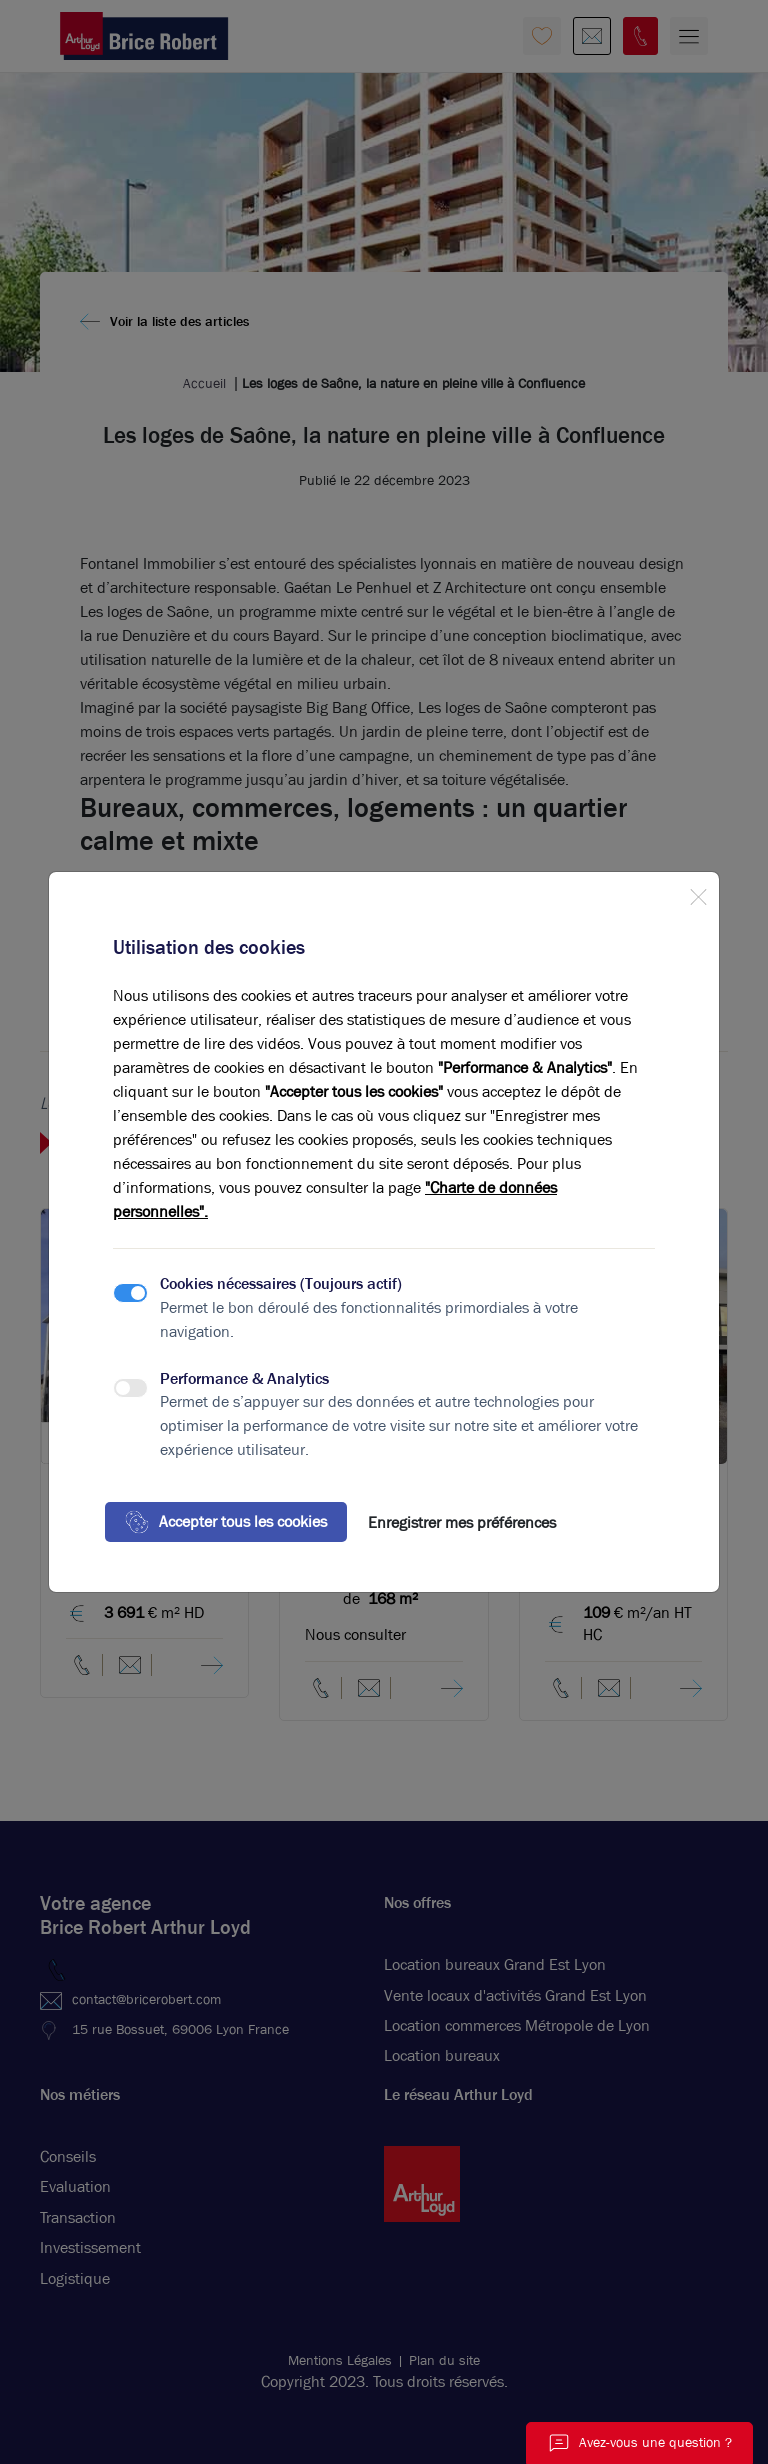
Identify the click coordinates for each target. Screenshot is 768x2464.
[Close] (698, 893)
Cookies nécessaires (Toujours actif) (281, 1283)
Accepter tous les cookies (226, 1522)
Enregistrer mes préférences (462, 1522)
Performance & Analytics (244, 1378)
